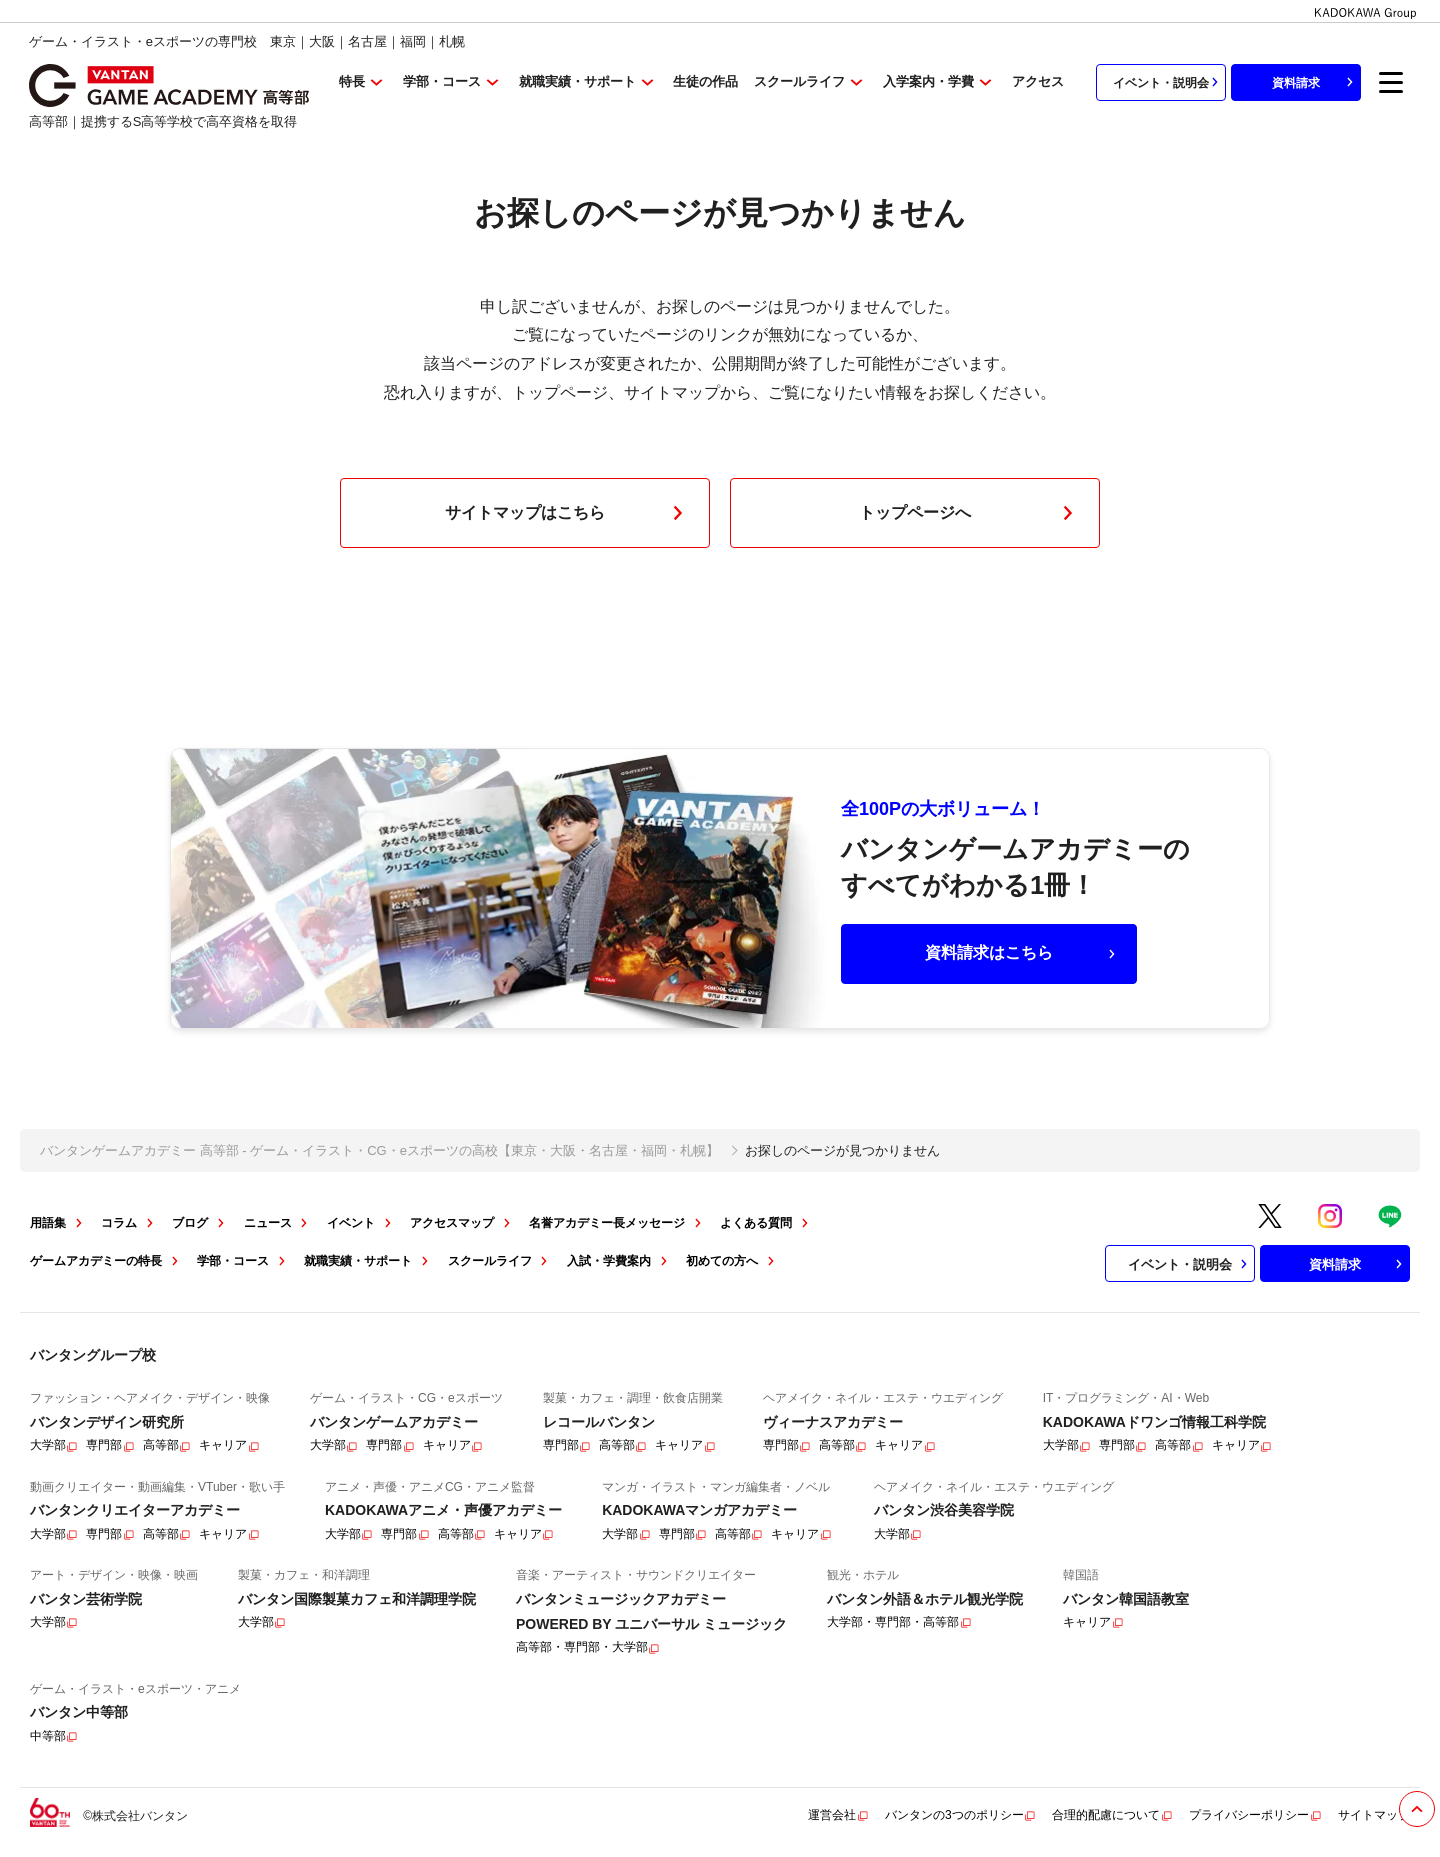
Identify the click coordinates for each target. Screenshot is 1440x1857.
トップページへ (970, 513)
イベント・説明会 (1168, 82)
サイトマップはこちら (568, 513)
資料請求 (1315, 82)
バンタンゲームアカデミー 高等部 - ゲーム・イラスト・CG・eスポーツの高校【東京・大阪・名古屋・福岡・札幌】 (379, 1150)
